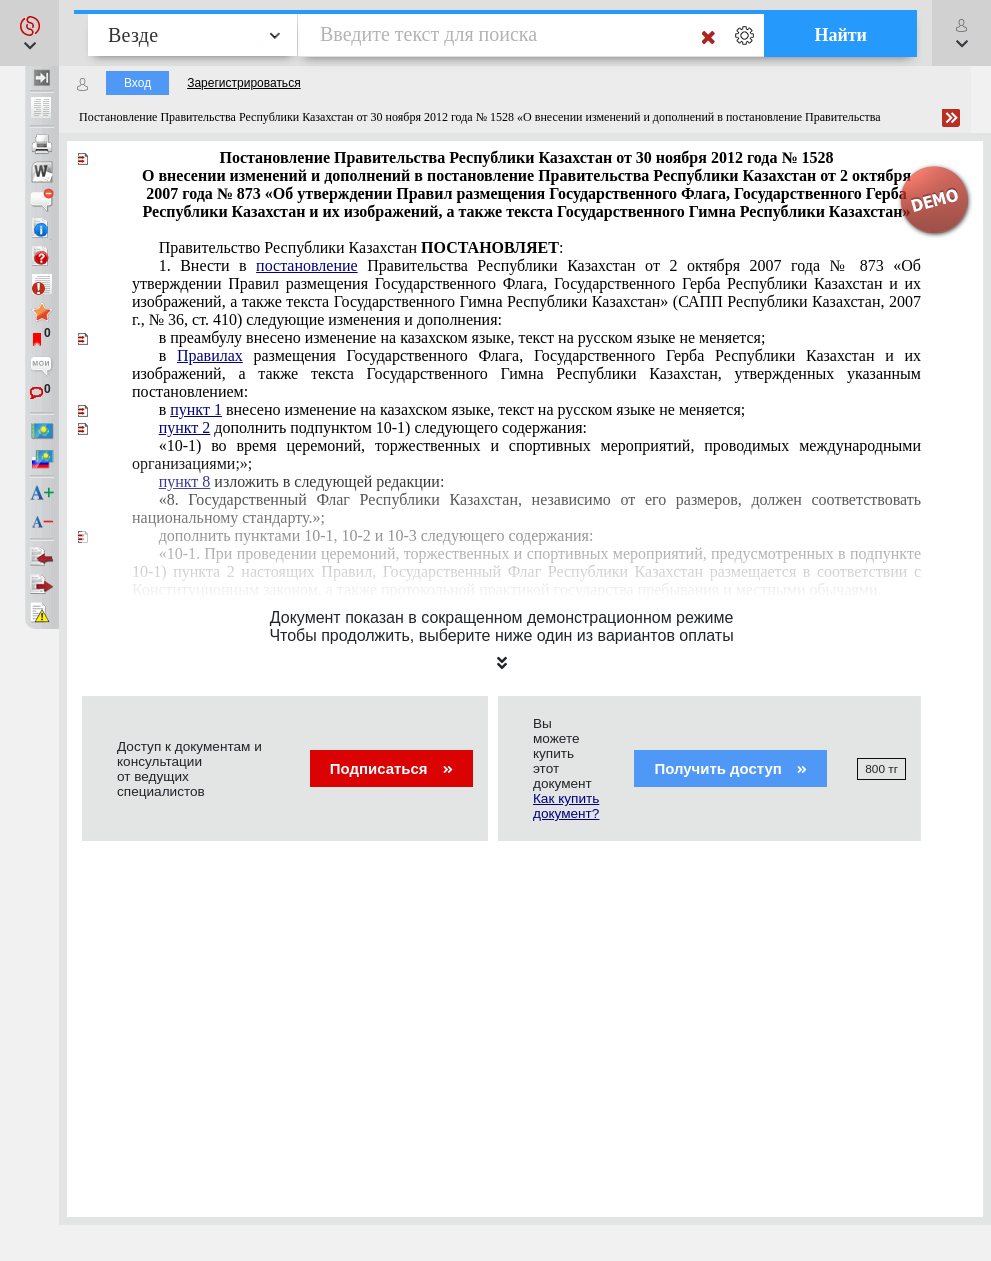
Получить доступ (730, 768)
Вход (137, 83)
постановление (307, 265)
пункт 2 (185, 427)
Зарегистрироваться (243, 83)
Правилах (210, 355)
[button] (29, 33)
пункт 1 (196, 409)
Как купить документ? (566, 806)
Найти (840, 35)
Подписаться (391, 768)
